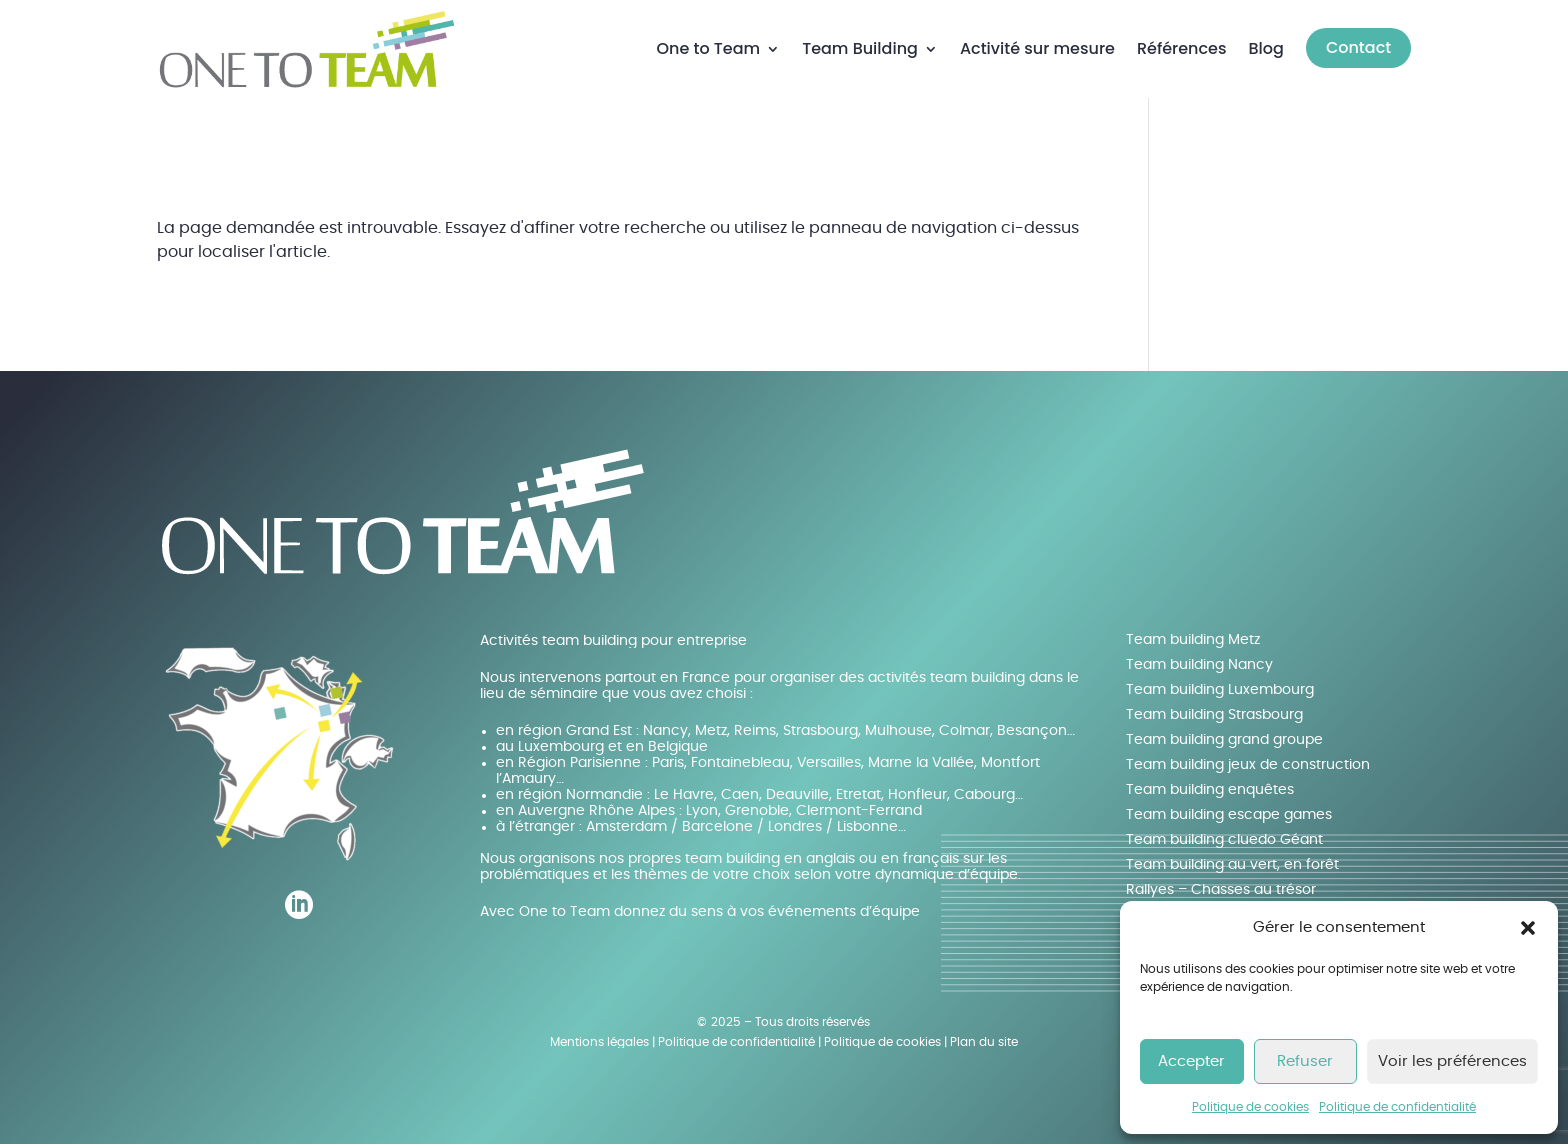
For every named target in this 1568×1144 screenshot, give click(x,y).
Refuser (1305, 1061)
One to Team (708, 48)
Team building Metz (1193, 640)
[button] (1528, 928)
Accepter (1191, 1061)
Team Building (860, 48)
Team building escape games (1229, 815)
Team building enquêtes (1210, 790)
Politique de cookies (1250, 1107)
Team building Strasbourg (1214, 715)
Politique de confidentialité (1397, 1107)
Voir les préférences (1452, 1061)
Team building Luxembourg (1220, 690)
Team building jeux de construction (1248, 765)
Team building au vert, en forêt (1232, 865)
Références (1182, 48)
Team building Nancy (1199, 665)
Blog (1266, 48)
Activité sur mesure (1037, 48)
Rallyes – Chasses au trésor (1221, 890)
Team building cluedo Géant (1224, 840)
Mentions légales (599, 1042)
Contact (1358, 47)
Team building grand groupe (1224, 740)
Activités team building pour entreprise (613, 641)
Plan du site (984, 1042)
